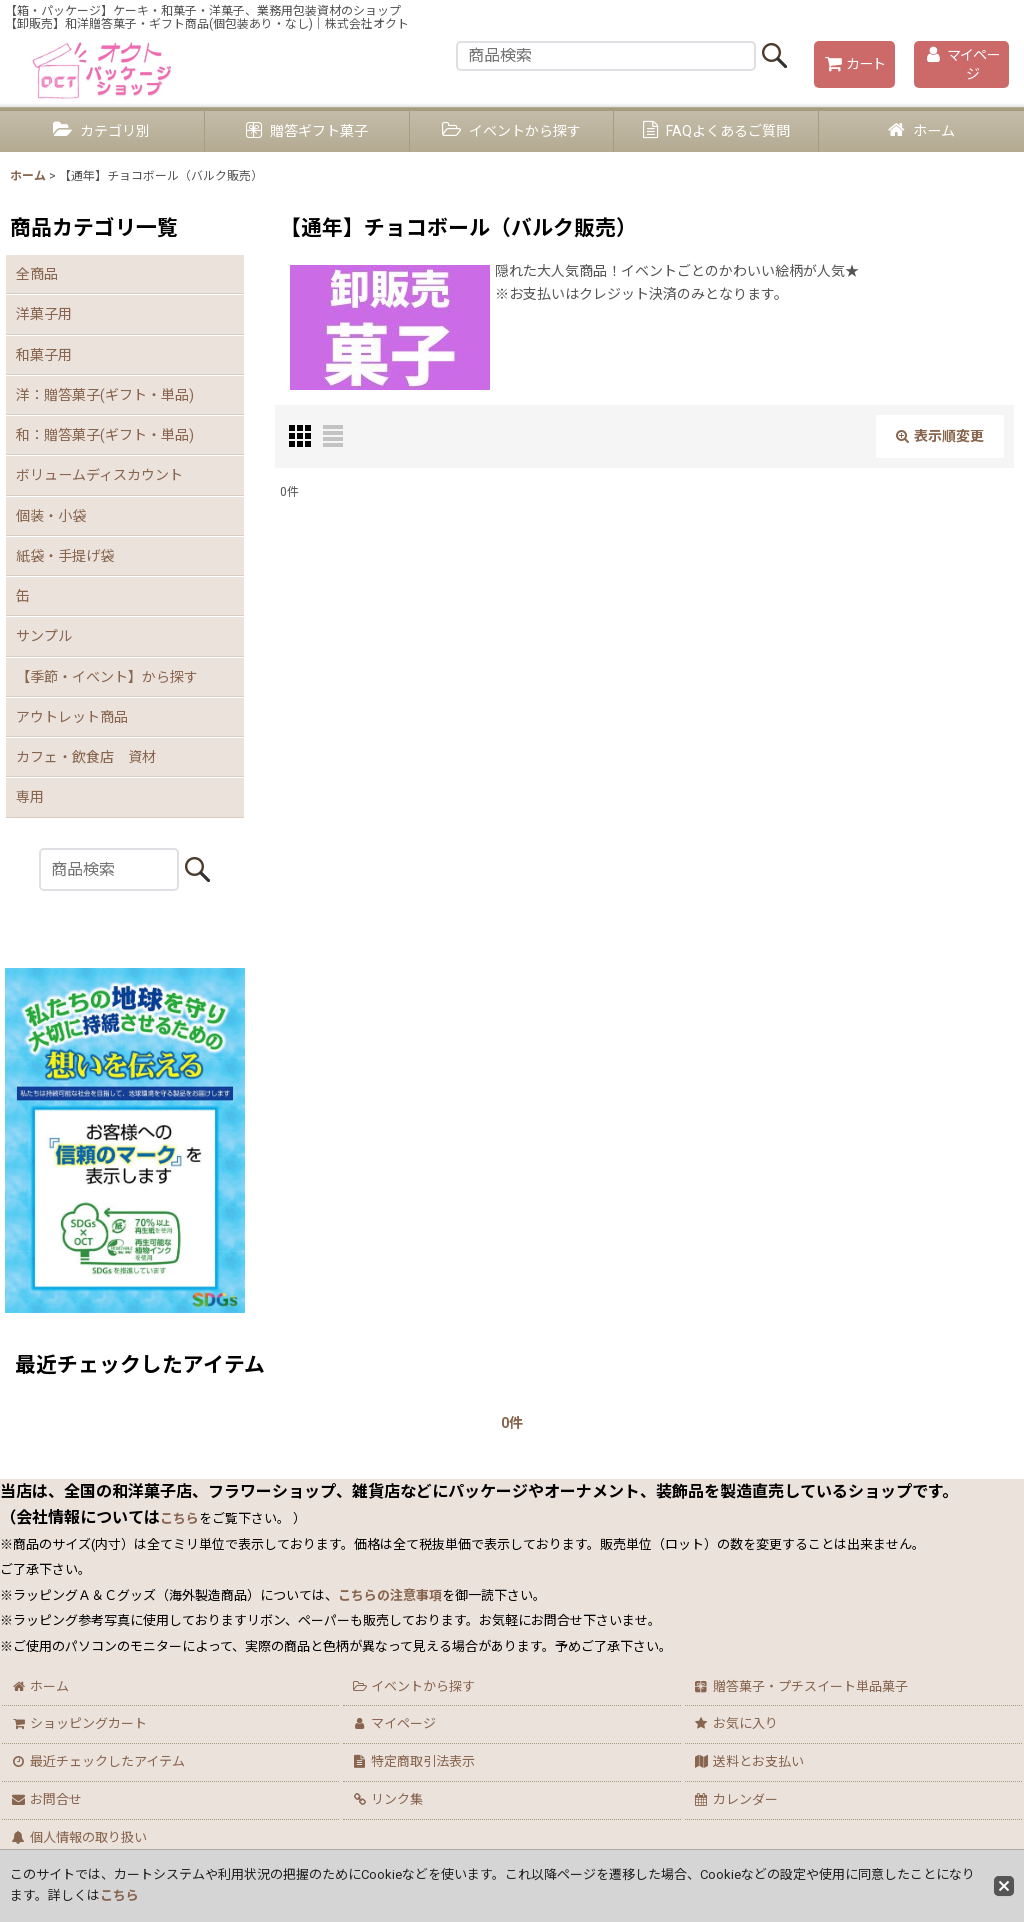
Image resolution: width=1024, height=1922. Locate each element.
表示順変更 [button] (940, 436)
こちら (119, 1895)
